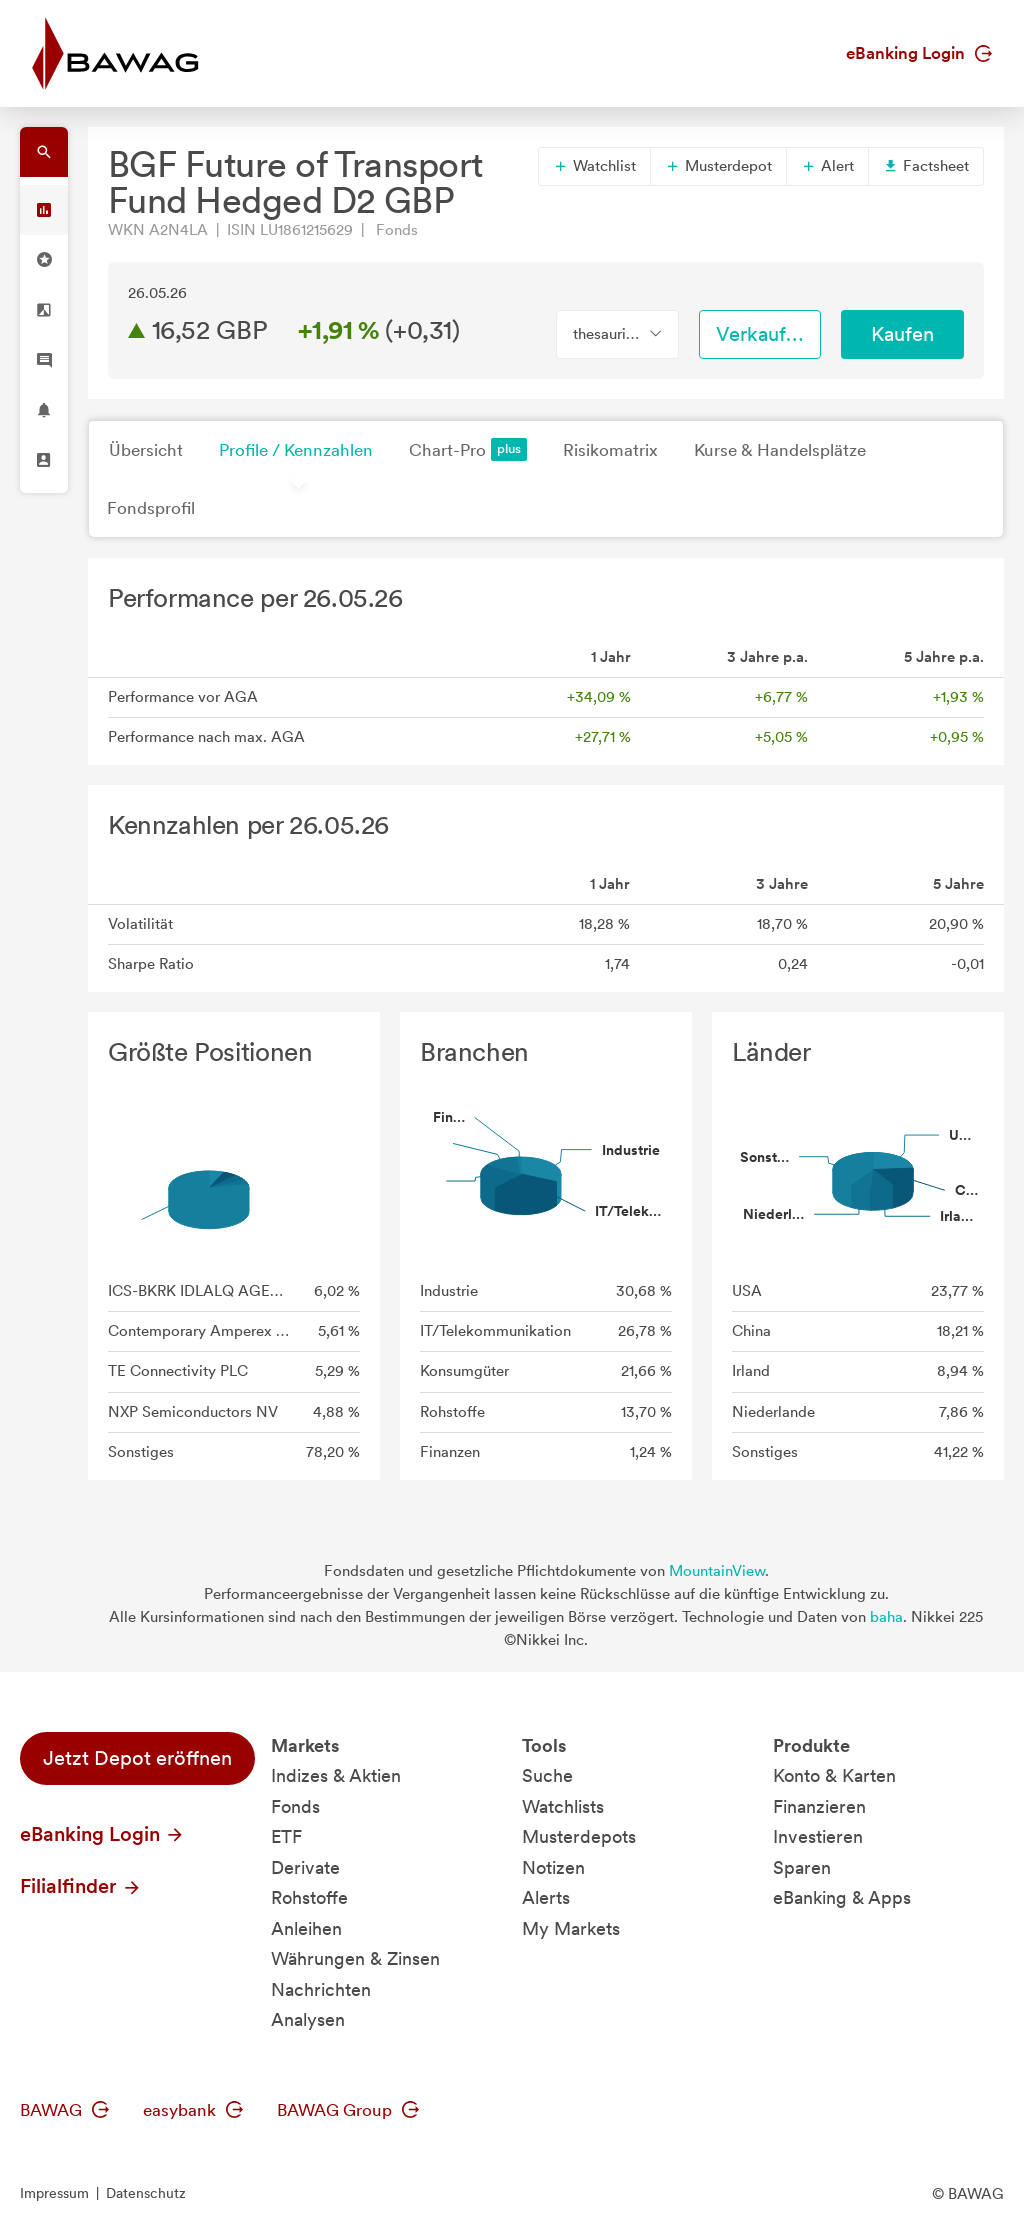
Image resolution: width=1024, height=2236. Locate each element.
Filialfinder (81, 1886)
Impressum (54, 2193)
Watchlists (563, 1806)
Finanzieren (819, 1806)
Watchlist (594, 166)
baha (886, 1617)
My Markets (571, 1928)
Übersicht (146, 450)
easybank (193, 2110)
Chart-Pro (468, 449)
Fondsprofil (151, 508)
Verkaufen (762, 334)
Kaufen (902, 334)
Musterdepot (718, 166)
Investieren (818, 1836)
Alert (827, 166)
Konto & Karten (834, 1775)
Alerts (546, 1897)
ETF (286, 1836)
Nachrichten (321, 1989)
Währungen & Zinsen (355, 1958)
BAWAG (64, 2110)
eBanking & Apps (842, 1897)
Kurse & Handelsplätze (780, 450)
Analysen (308, 2019)
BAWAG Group (348, 2110)
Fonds (295, 1806)
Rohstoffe (309, 1897)
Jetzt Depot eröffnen (137, 1758)
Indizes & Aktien (336, 1775)
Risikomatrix (610, 450)
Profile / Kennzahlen (296, 450)
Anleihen (306, 1928)
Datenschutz (146, 2193)
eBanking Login (919, 53)
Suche (547, 1775)
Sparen (802, 1867)
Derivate (305, 1867)
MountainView (717, 1571)
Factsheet (926, 166)
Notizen (553, 1867)
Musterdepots (579, 1836)
